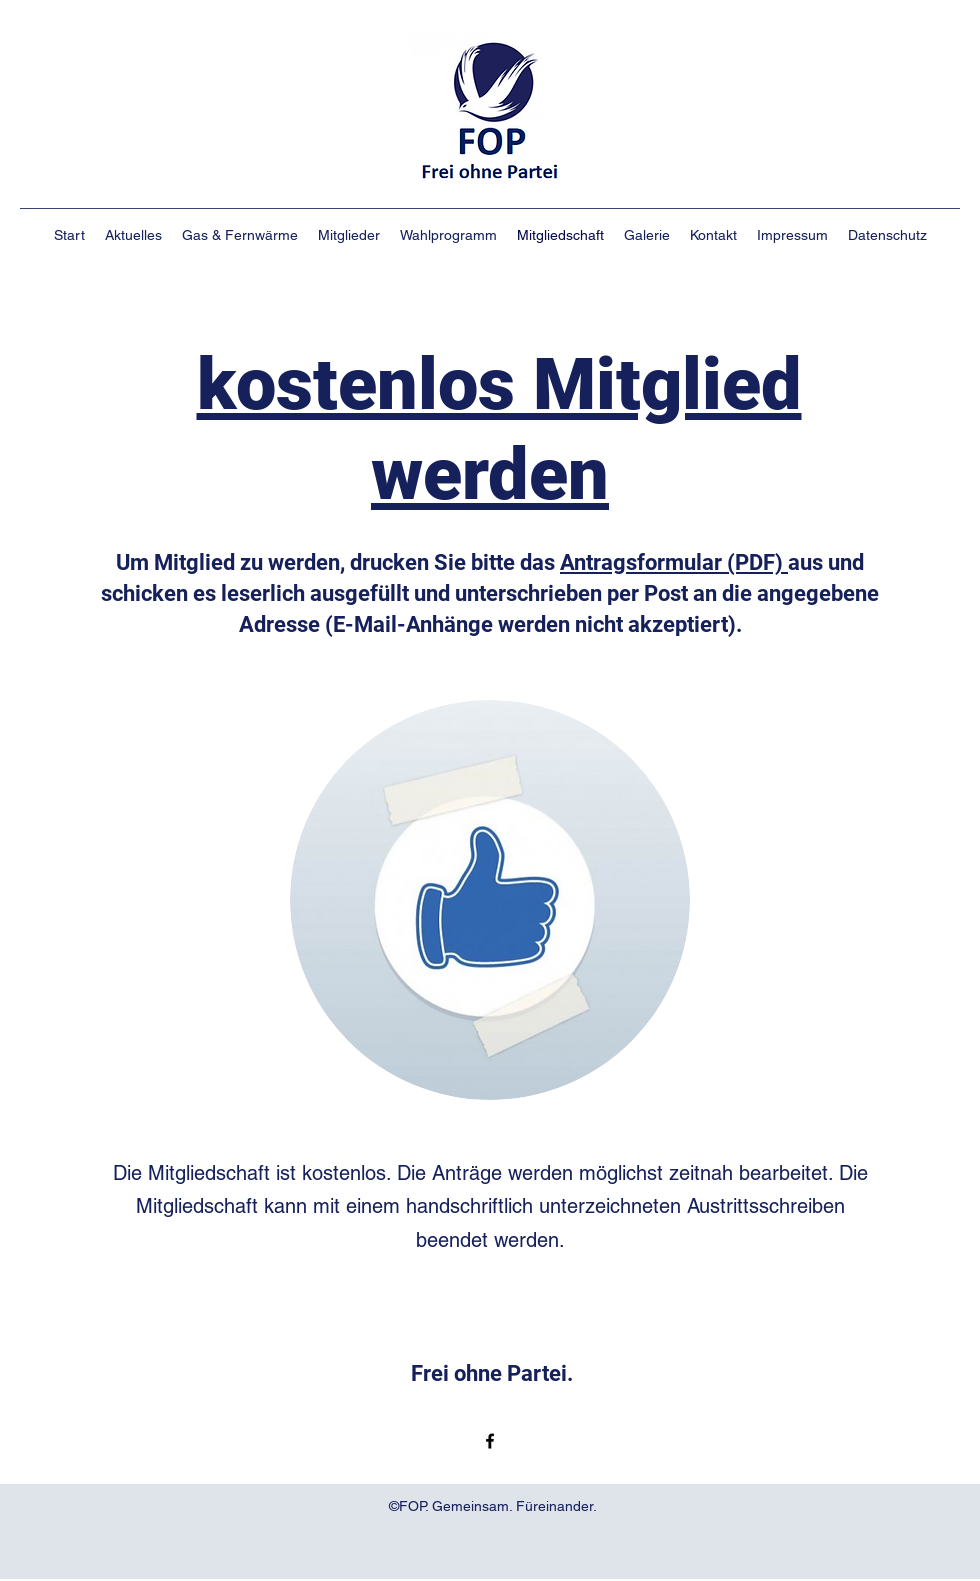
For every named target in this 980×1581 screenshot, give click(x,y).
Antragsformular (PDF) (674, 562)
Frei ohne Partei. (492, 1373)
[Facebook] (490, 1441)
